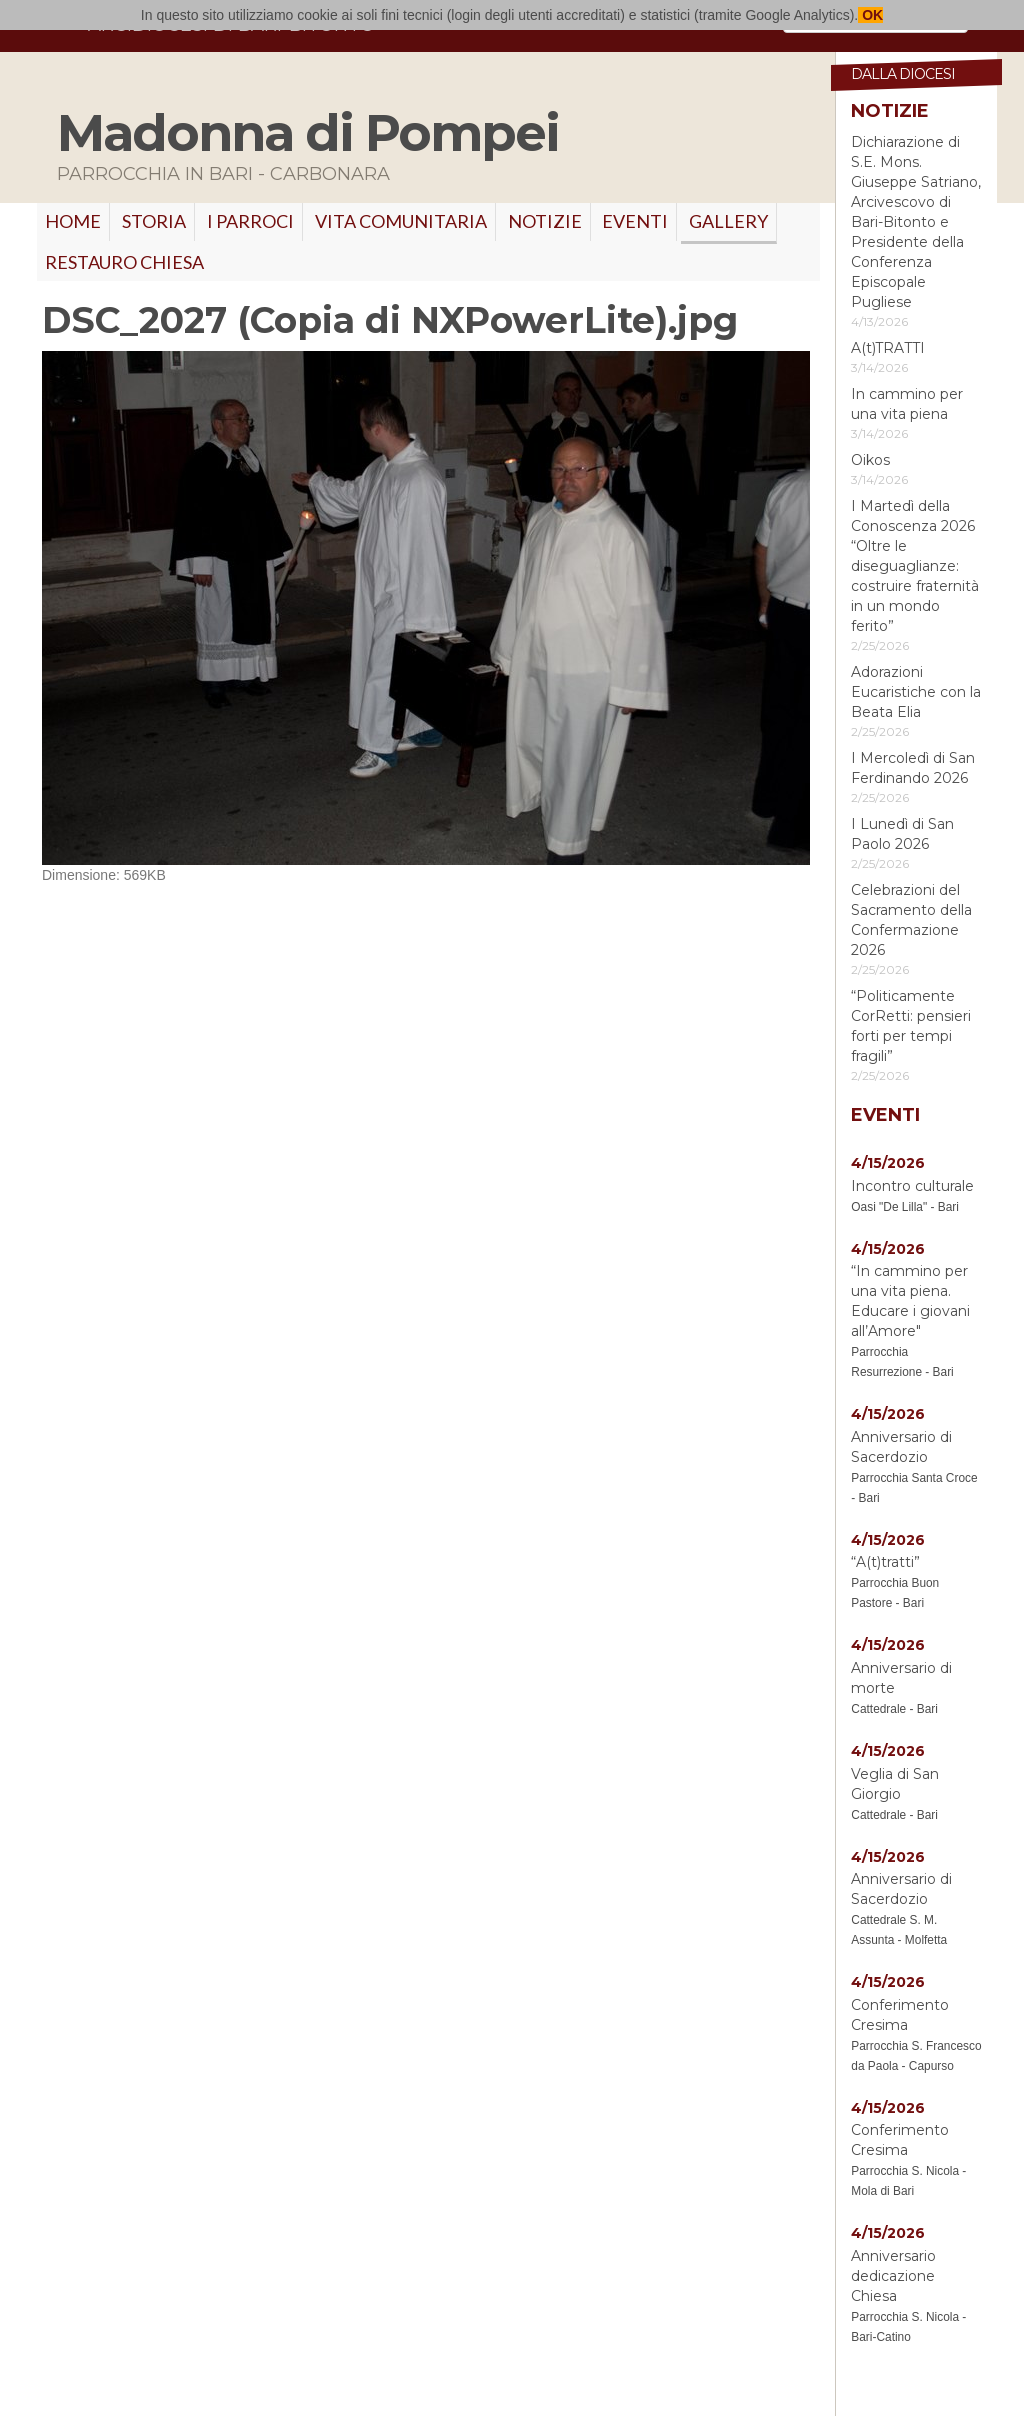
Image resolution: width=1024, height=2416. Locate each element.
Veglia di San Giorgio (895, 1784)
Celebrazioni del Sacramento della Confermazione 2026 (911, 920)
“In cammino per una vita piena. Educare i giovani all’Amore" (910, 1301)
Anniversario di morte (901, 1678)
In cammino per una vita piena (907, 404)
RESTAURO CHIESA (124, 262)
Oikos (870, 460)
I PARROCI (250, 221)
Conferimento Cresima (900, 2015)
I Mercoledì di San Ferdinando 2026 (913, 768)
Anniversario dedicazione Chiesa (893, 2276)
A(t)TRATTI (888, 348)
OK (870, 15)
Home (73, 221)
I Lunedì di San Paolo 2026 (902, 834)
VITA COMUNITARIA (401, 221)
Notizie (545, 221)
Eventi (635, 221)
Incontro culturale (912, 1186)
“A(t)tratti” (885, 1562)
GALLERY (728, 221)
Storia (154, 221)
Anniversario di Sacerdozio (901, 1447)
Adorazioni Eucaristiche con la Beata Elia (916, 692)
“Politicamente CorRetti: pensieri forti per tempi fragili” (911, 1026)
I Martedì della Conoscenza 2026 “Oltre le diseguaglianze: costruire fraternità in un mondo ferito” (915, 566)
